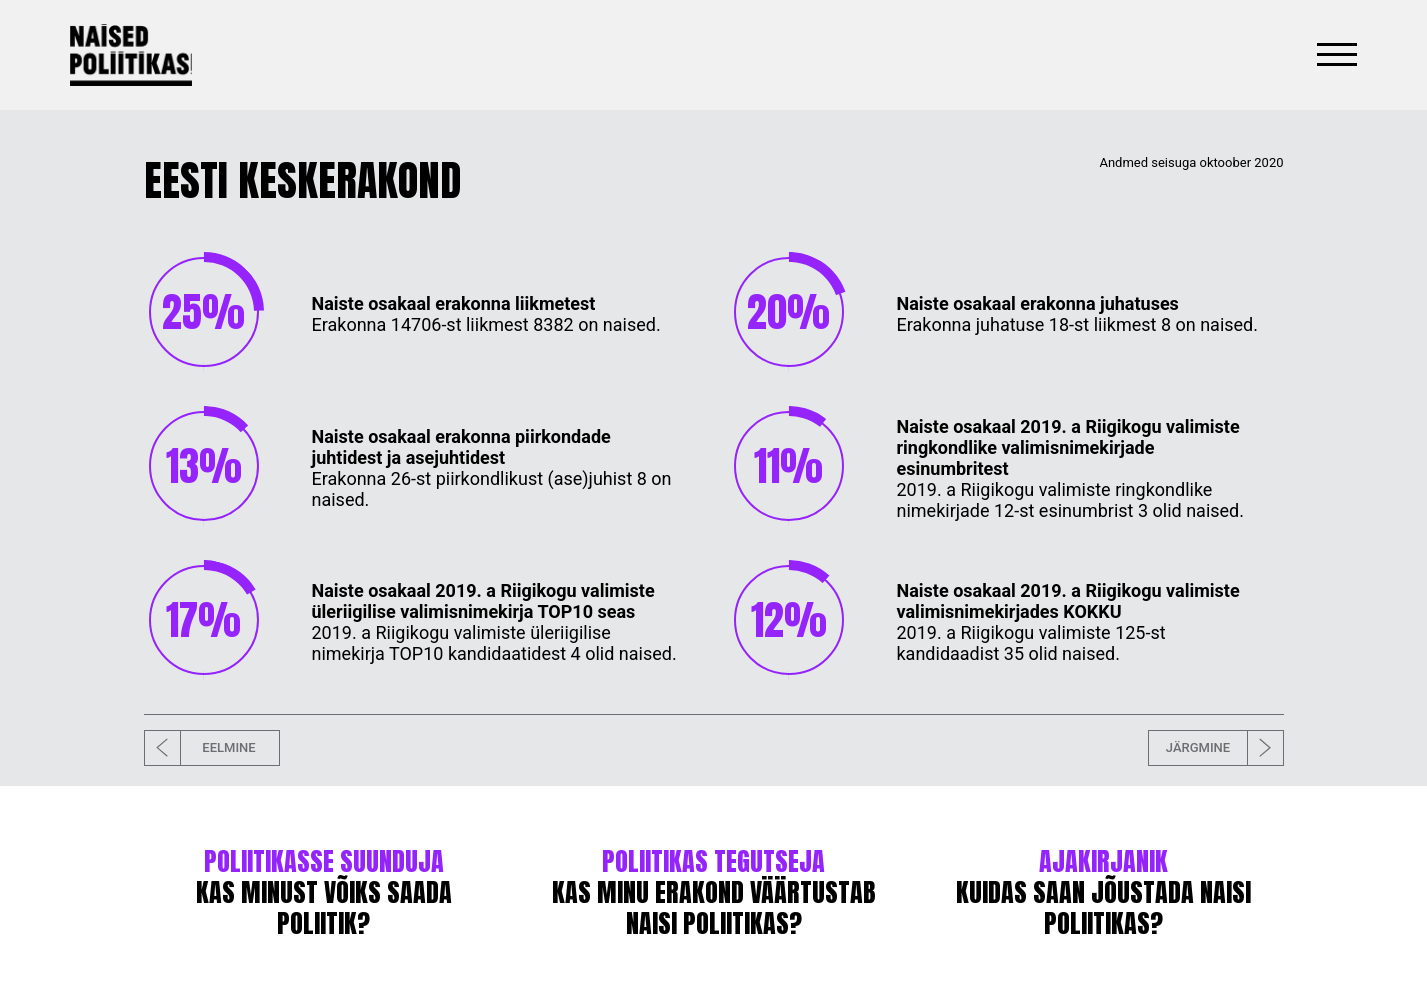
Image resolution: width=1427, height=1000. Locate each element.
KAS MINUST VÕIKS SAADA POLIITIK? (324, 894)
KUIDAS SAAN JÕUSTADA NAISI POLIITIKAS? (1104, 894)
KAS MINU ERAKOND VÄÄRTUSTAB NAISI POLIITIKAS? (714, 894)
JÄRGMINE (1224, 748)
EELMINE (200, 748)
